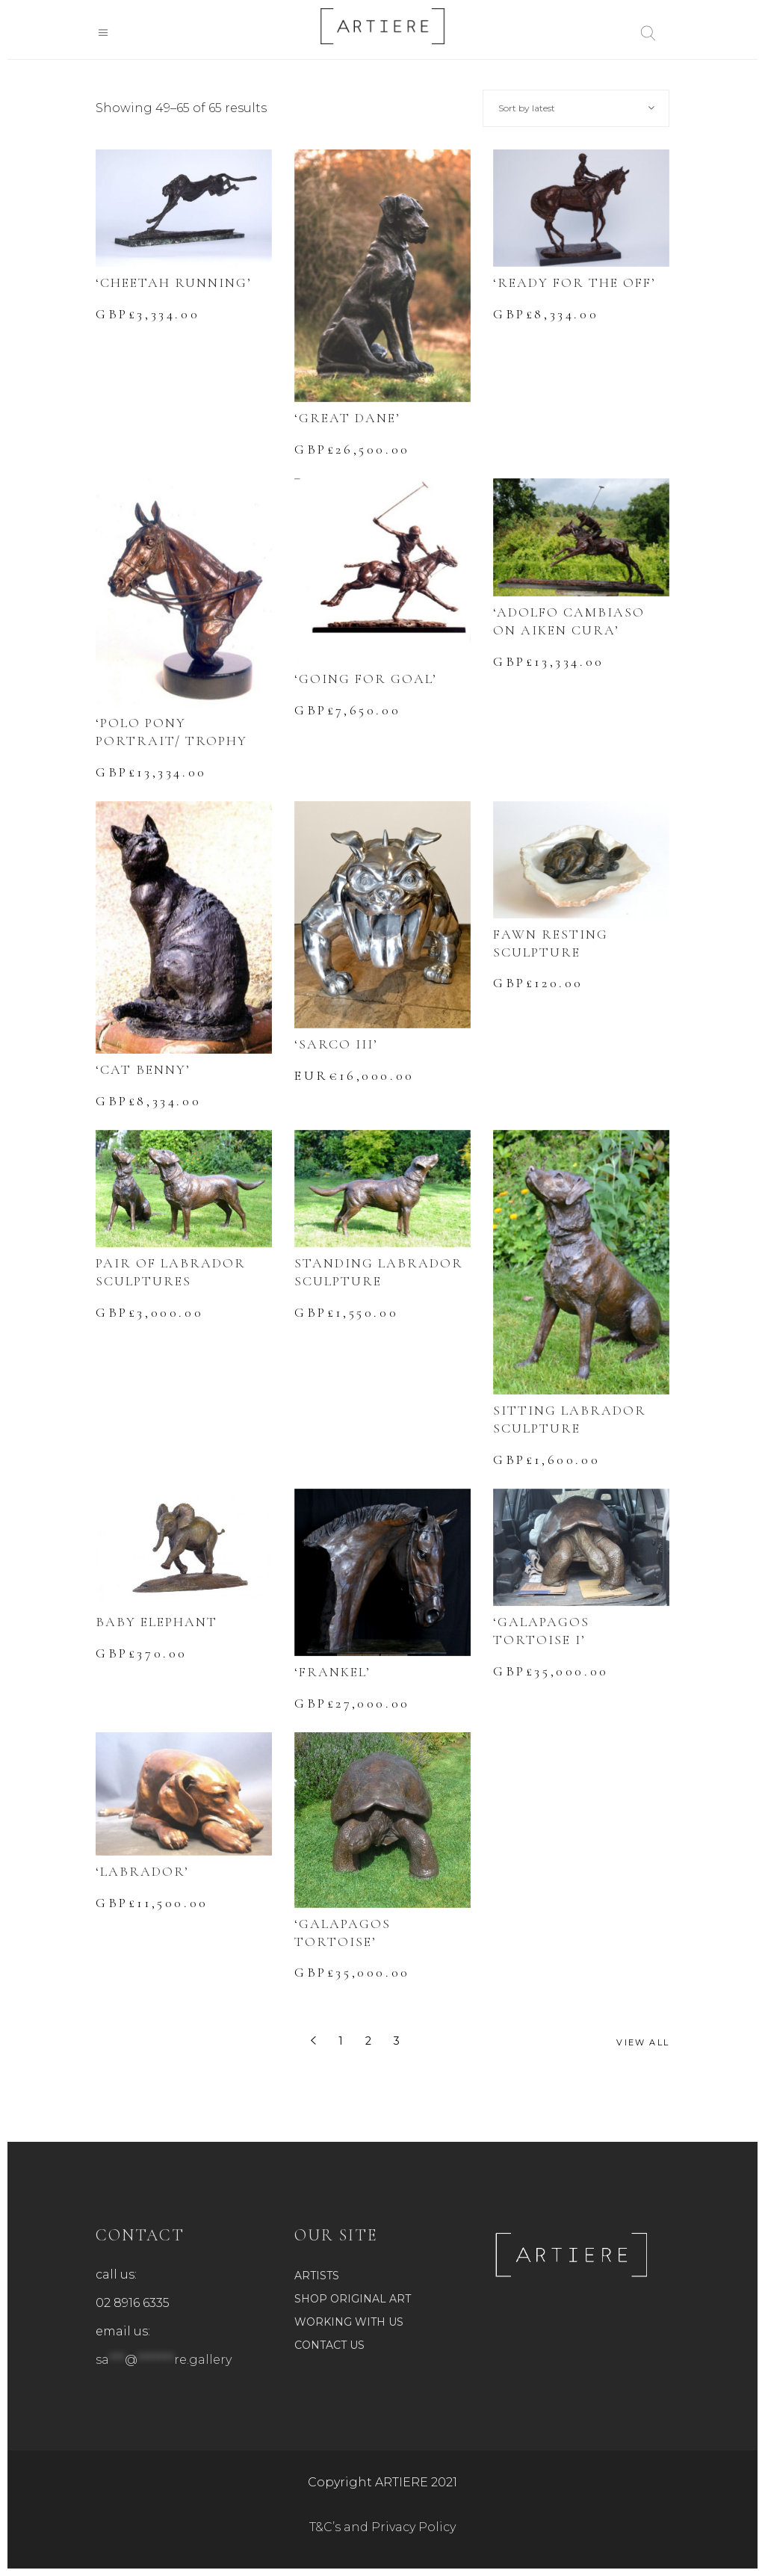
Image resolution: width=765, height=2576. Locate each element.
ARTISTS (316, 2275)
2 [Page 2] (368, 2041)
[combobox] (576, 108)
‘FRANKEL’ (332, 1672)
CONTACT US (329, 2345)
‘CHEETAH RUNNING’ (174, 282)
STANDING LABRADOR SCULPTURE (378, 1272)
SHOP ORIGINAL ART (352, 2298)
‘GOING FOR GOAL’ (365, 678)
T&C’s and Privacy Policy (382, 2527)
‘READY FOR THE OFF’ (574, 282)
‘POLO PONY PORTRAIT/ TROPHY (171, 731)
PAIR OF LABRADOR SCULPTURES (171, 1272)
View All (642, 2042)
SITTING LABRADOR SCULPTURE (569, 1419)
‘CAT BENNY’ (143, 1069)
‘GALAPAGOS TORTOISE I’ (541, 1630)
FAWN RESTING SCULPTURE (550, 943)
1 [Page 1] (340, 2041)
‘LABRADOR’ (142, 1871)
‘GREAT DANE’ (347, 418)
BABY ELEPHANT (156, 1621)
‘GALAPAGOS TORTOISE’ (342, 1932)
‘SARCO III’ (336, 1044)
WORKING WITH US (348, 2322)
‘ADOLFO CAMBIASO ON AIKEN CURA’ (569, 621)
